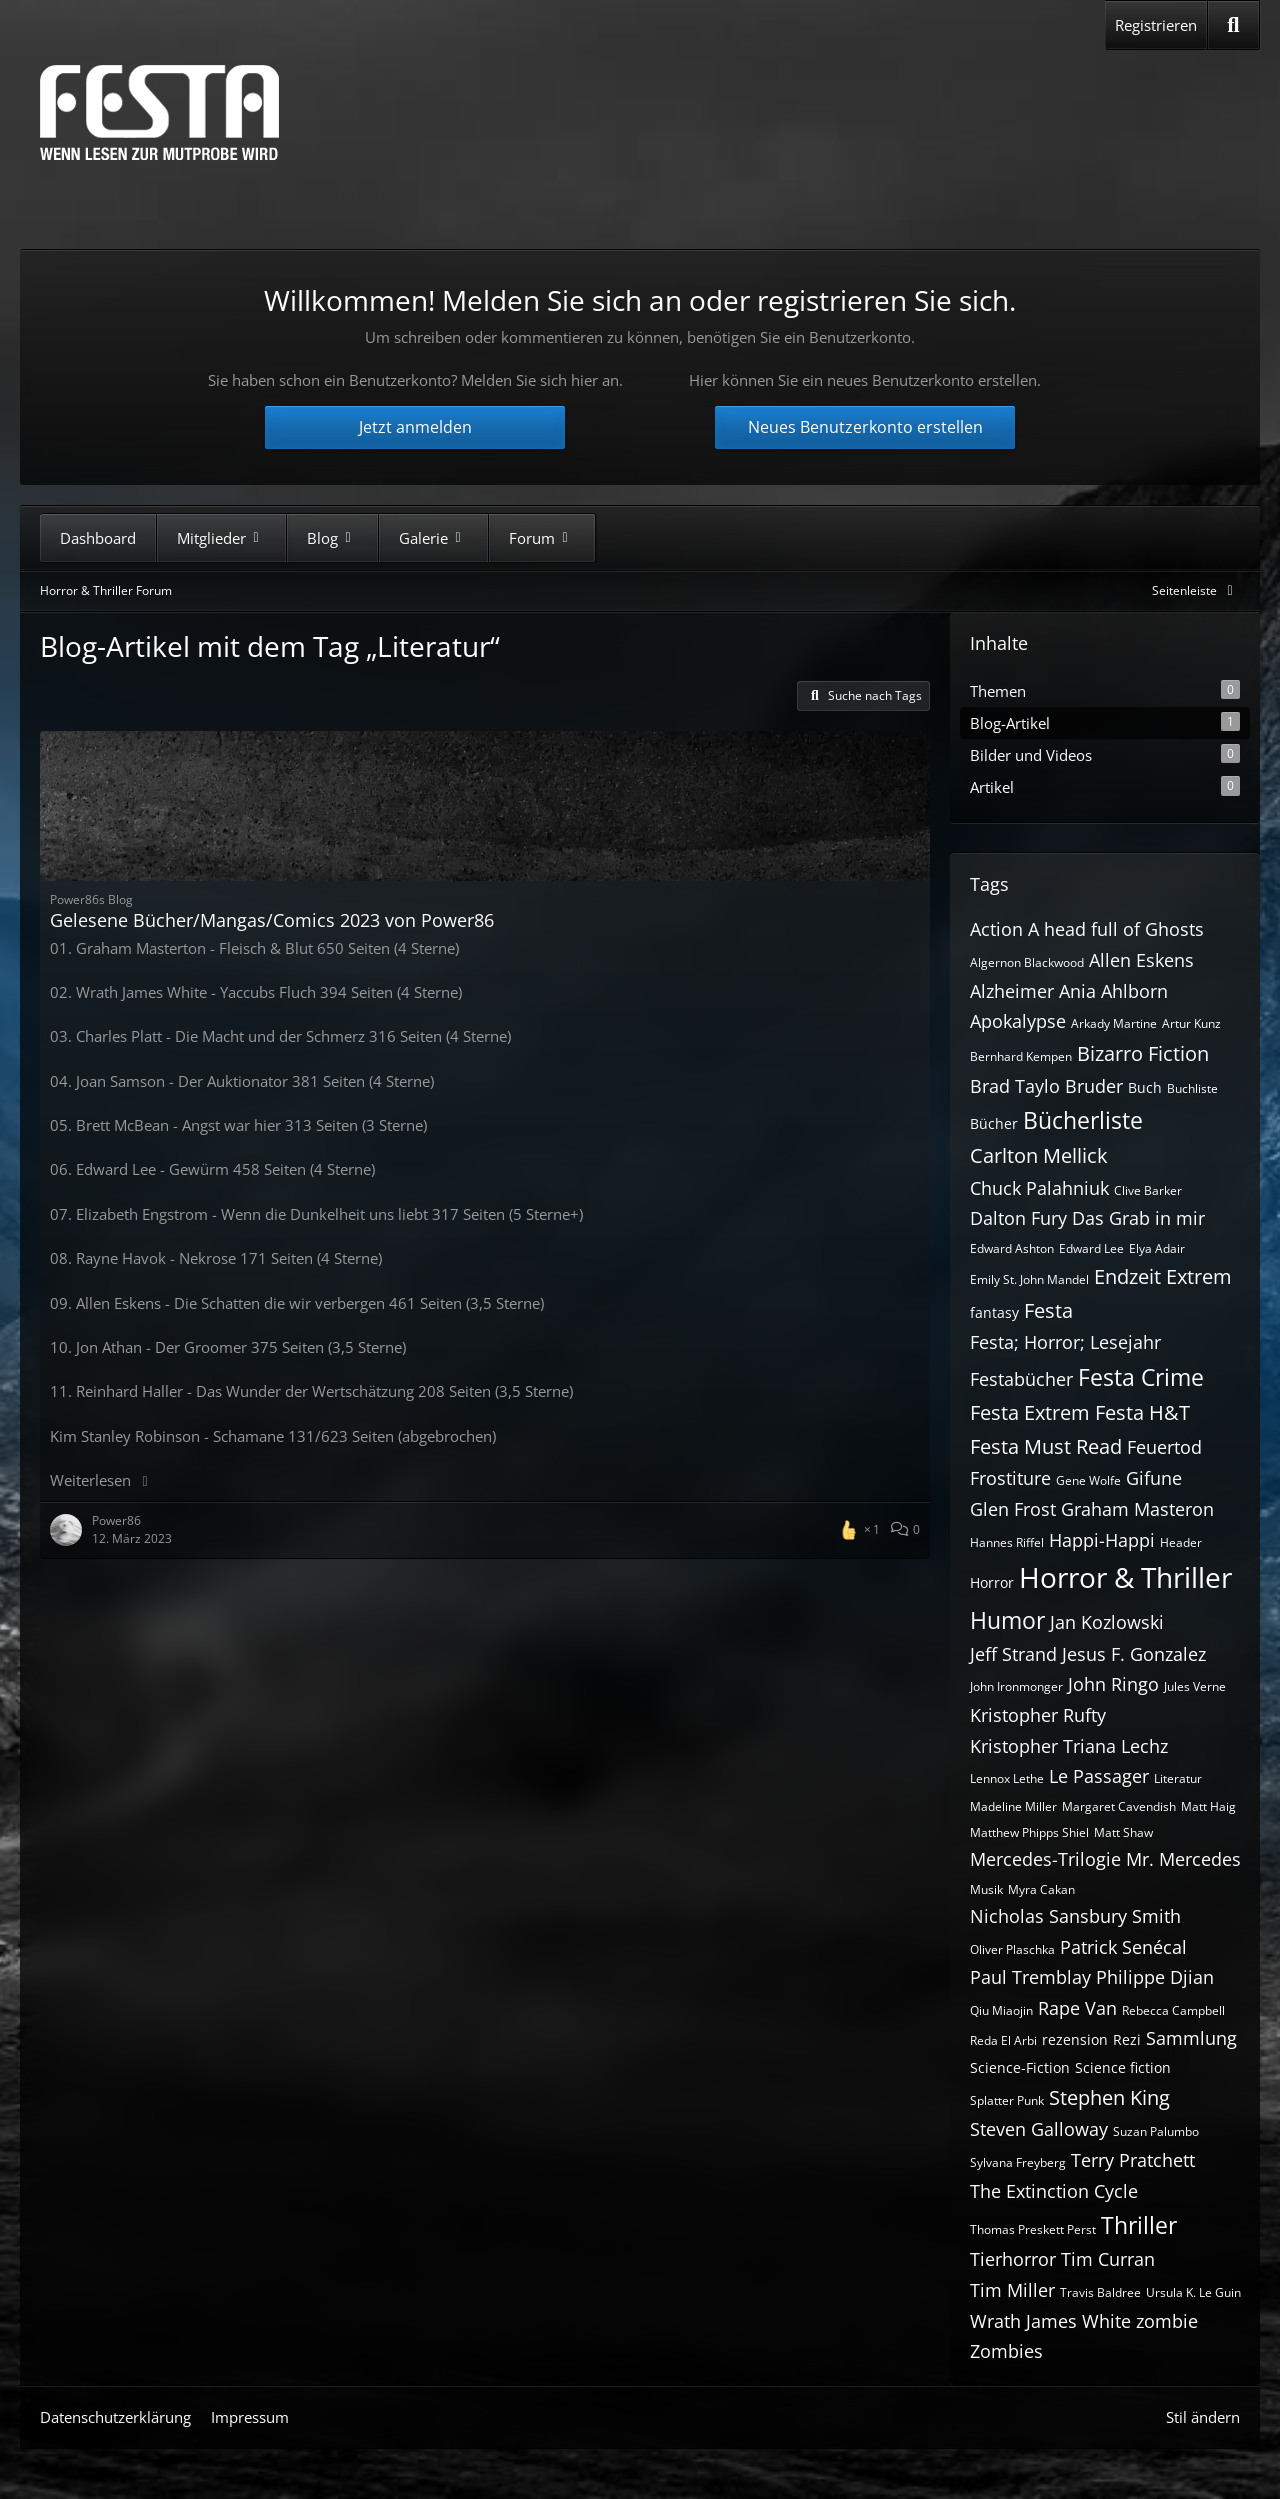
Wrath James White (1050, 2321)
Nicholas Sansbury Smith (1075, 1916)
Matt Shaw (1123, 1832)
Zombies (1006, 2351)
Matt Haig (1208, 1806)
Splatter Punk (1007, 2100)
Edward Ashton (1012, 1248)
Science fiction (1123, 2067)
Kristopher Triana (1043, 1746)
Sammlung (1191, 2038)
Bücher (994, 1123)
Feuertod (1164, 1447)
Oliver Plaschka (1012, 1949)
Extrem (1199, 1276)
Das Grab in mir (1138, 1218)
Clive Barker (1148, 1190)
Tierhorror (1013, 2259)
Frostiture (1010, 1478)
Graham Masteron (1137, 1509)
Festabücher (1021, 1379)
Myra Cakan (1041, 1889)
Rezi (1127, 2039)
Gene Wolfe (1088, 1480)
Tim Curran (1108, 2259)
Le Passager (1099, 1776)
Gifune (1154, 1478)
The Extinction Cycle (1054, 2191)
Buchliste (1192, 1088)
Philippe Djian (1155, 1977)
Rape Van (1077, 2008)
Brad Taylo (1015, 1086)
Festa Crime (1141, 1377)
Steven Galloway (1039, 2129)
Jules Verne (1195, 1686)
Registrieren (1156, 25)
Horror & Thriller (1125, 1577)
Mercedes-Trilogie (1045, 1859)
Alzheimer (1012, 991)
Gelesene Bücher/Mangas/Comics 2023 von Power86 (272, 920)
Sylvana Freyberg (1018, 2162)
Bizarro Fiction (1143, 1053)
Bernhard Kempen (1021, 1056)
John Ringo (1113, 1684)
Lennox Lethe (1007, 1778)
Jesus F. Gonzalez (1134, 1654)
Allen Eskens (1141, 960)
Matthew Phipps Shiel (1029, 1832)
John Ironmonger (1016, 1686)
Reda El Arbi (1003, 2040)
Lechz (1144, 1746)
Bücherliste (1083, 1120)
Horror (992, 1582)
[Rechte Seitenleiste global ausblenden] (1196, 590)
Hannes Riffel (1007, 1542)
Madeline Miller (1013, 1806)
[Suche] (1233, 25)
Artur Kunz (1191, 1023)
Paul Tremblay (1030, 1977)
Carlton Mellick (1039, 1155)
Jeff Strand (1013, 1654)
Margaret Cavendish (1119, 1806)
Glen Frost (1013, 1509)
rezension (1075, 2039)
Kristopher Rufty (1038, 1715)
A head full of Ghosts (1116, 929)
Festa (1048, 1310)
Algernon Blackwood (1027, 962)
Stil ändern (1203, 2417)
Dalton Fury (1018, 1218)
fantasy (994, 1312)
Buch (1145, 1087)
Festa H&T (1142, 1412)
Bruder (1094, 1086)
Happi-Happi (1102, 1540)
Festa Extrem (1030, 1412)
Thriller (1139, 2225)
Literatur (1178, 1778)
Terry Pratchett (1133, 2160)
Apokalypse (1018, 1021)
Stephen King (1109, 2097)
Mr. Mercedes (1183, 1859)
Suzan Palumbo (1156, 2131)
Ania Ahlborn (1113, 991)
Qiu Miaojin (1001, 2010)
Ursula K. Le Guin (1193, 2292)
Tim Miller (1012, 2290)
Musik (986, 1889)
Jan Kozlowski (1107, 1622)
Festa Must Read (1046, 1446)
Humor (1007, 1620)
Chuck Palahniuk (1039, 1188)
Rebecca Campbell (1173, 2010)
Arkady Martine (1114, 1023)
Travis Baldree (1100, 2292)
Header (1181, 1542)
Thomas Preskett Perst (1033, 2229)
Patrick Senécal (1123, 1947)
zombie (1167, 2321)
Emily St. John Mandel (1029, 1279)
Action (996, 929)
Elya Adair (1157, 1248)
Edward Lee (1091, 1248)
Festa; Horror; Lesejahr (1065, 1342)
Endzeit (1127, 1276)
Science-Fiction (1020, 2067)
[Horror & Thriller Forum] (159, 112)
